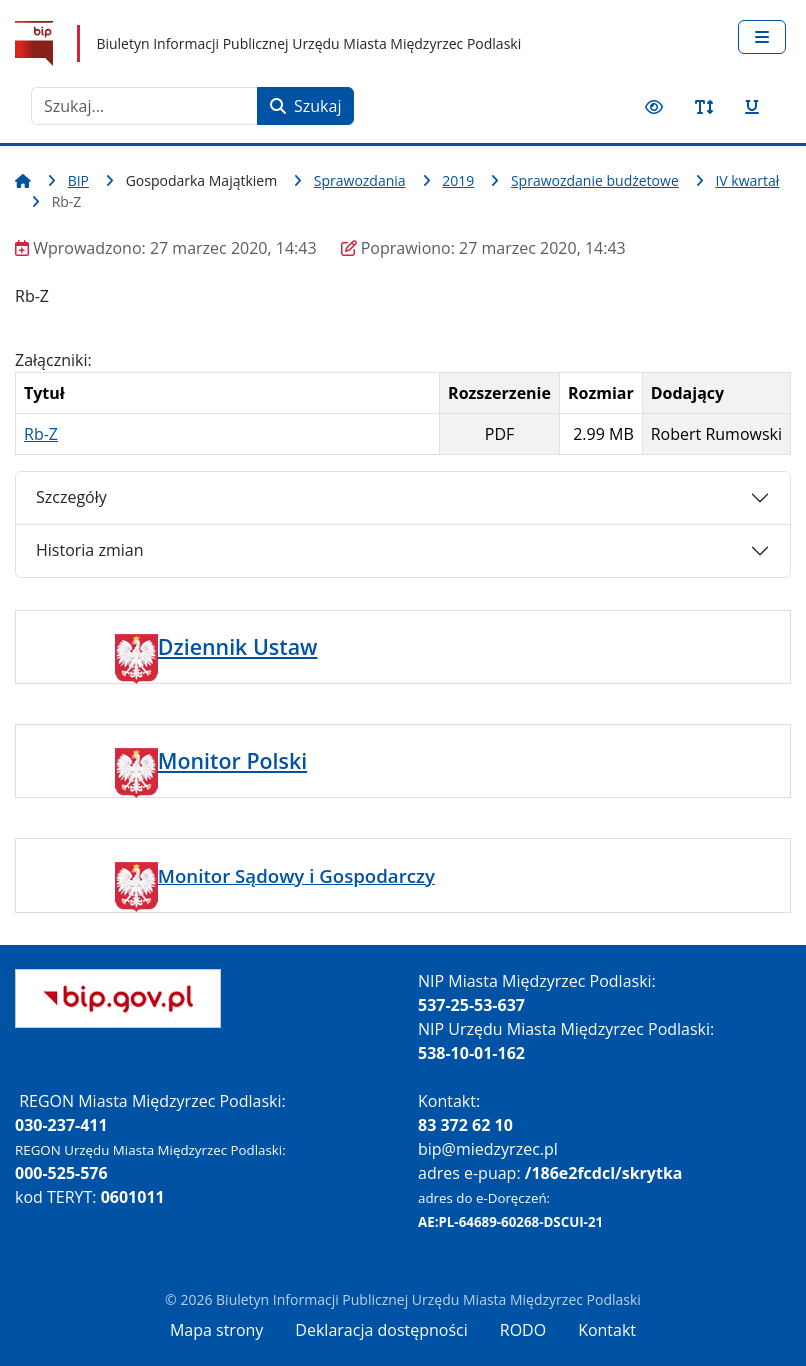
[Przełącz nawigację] (762, 37)
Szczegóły (71, 497)
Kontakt (607, 1330)
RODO (523, 1330)
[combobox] (144, 106)
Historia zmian (89, 550)
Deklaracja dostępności (381, 1330)
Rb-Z (41, 434)
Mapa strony (216, 1330)
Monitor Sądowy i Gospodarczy (296, 875)
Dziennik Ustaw (238, 646)
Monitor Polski (232, 760)
